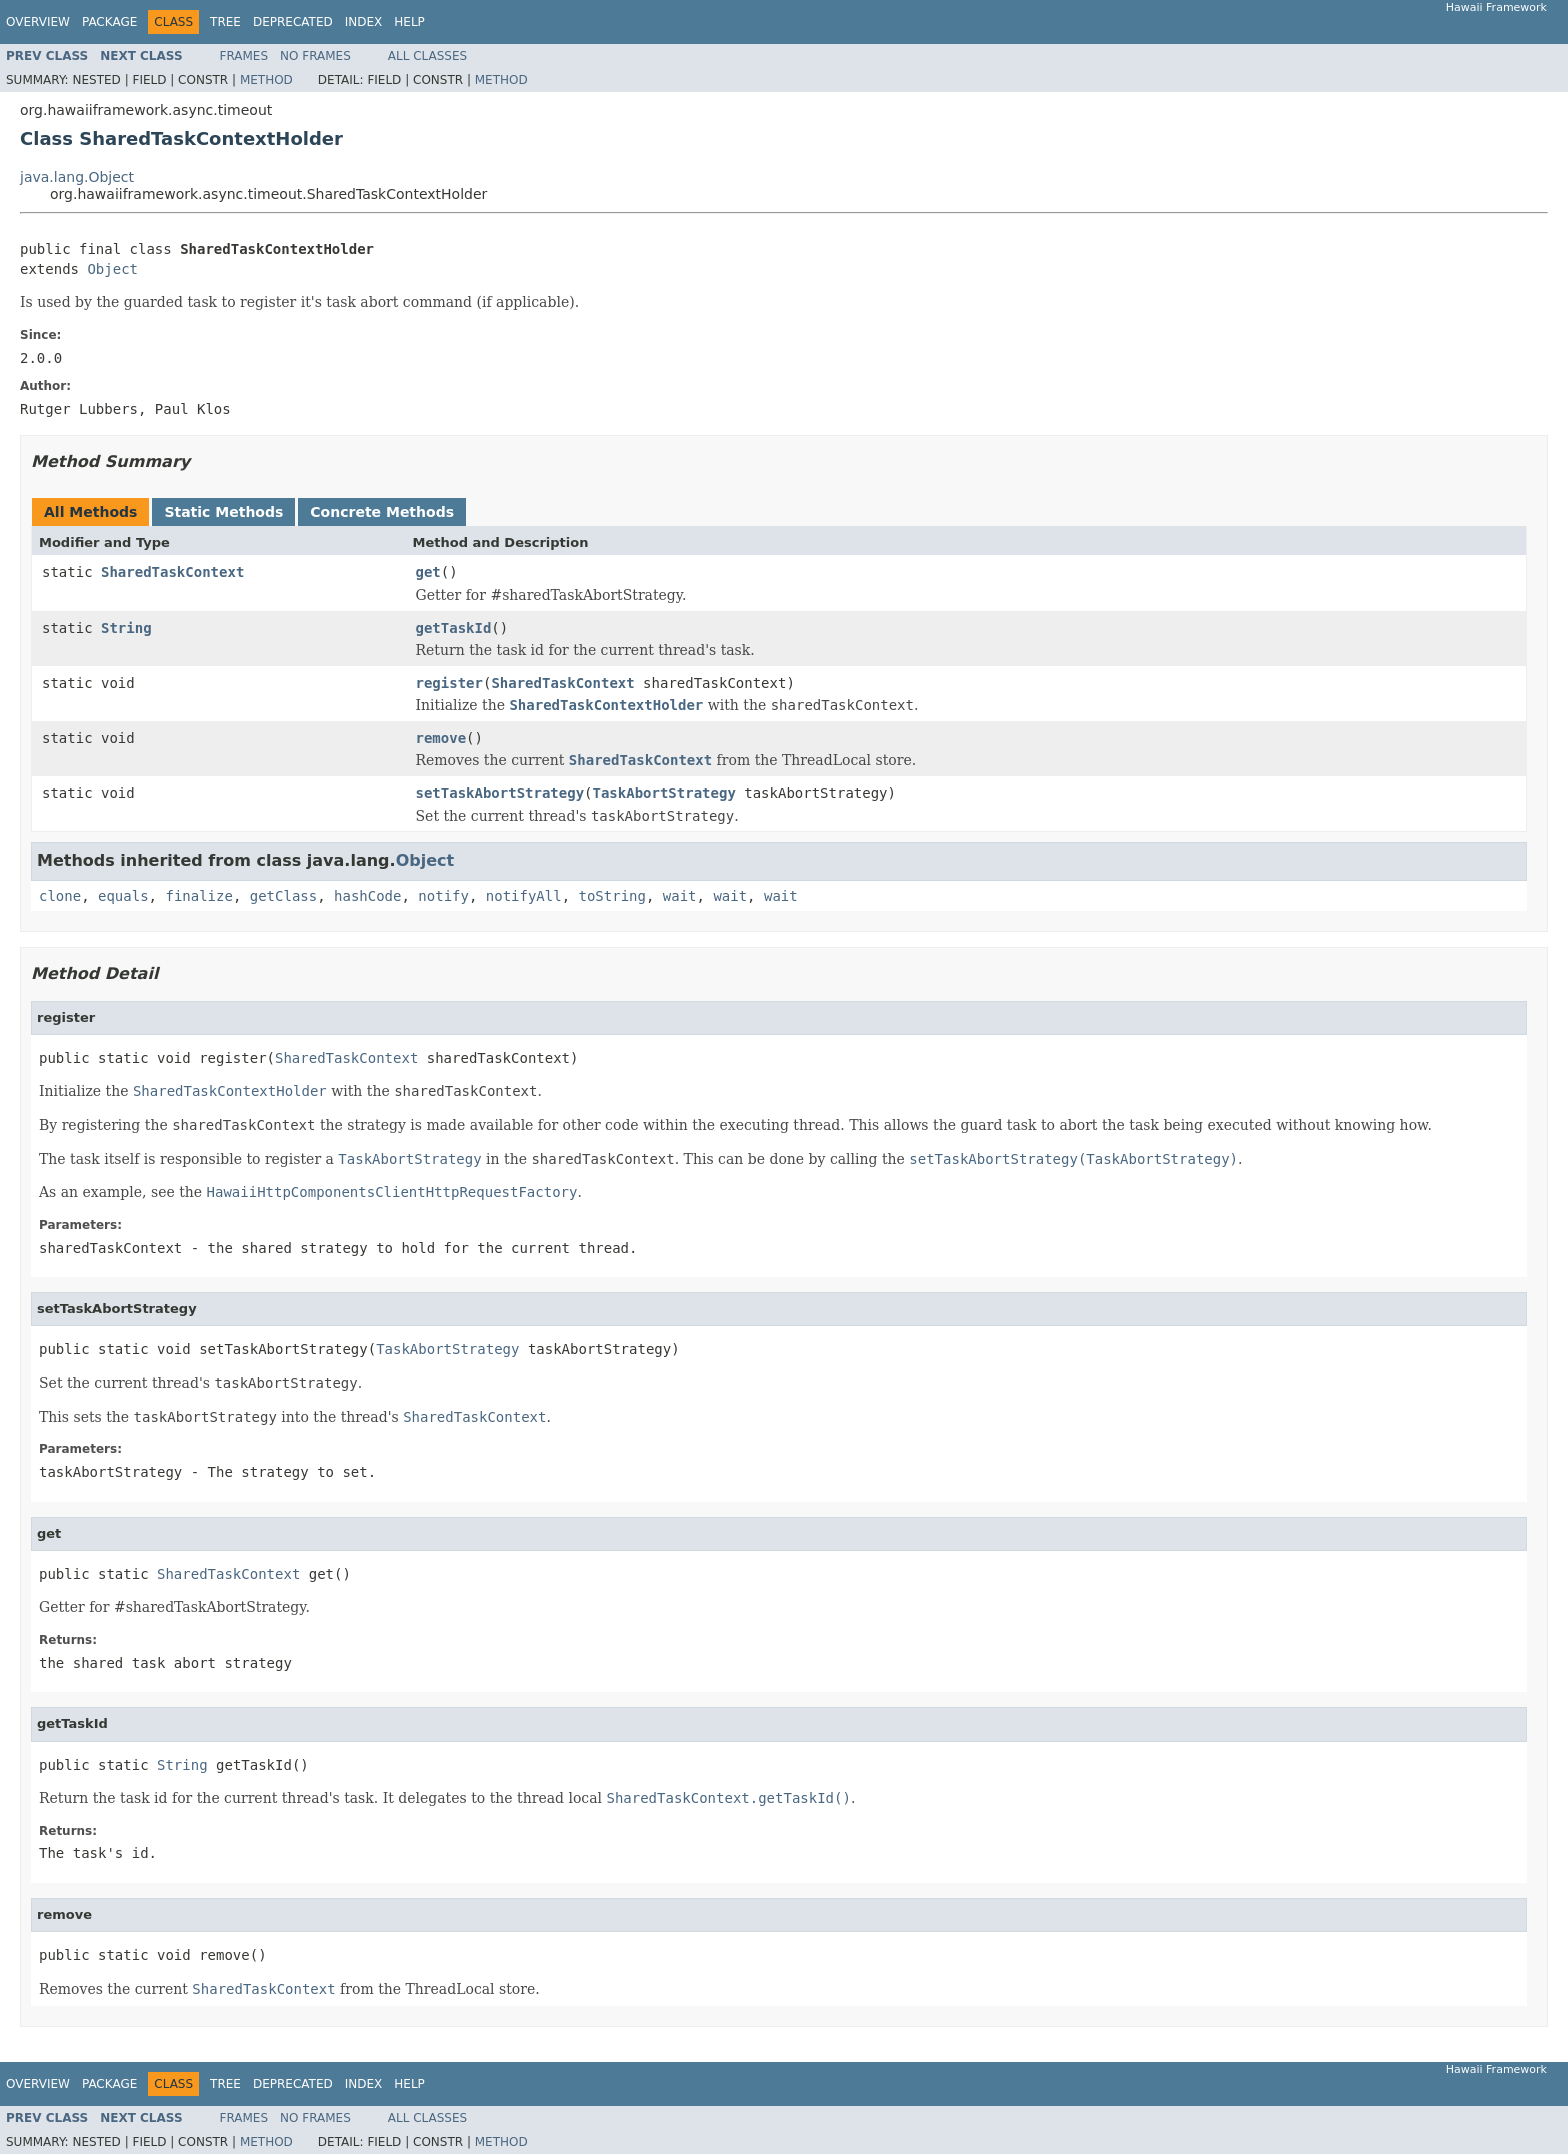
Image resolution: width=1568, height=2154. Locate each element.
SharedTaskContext (172, 572)
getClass (283, 896)
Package (109, 22)
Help (409, 22)
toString (612, 896)
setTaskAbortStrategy (500, 793)
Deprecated (293, 22)
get (428, 572)
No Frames (315, 56)
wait (680, 896)
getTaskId (454, 628)
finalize (198, 896)
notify (443, 896)
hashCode (367, 896)
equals (123, 896)
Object (112, 269)
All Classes (427, 56)
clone (60, 896)
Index (364, 22)
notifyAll (524, 896)
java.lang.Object (77, 177)
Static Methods (223, 512)
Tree (225, 22)
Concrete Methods (382, 512)
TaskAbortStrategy (664, 793)
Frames (244, 56)
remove (441, 738)
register (449, 683)
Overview (38, 22)
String (126, 628)
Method (266, 80)
